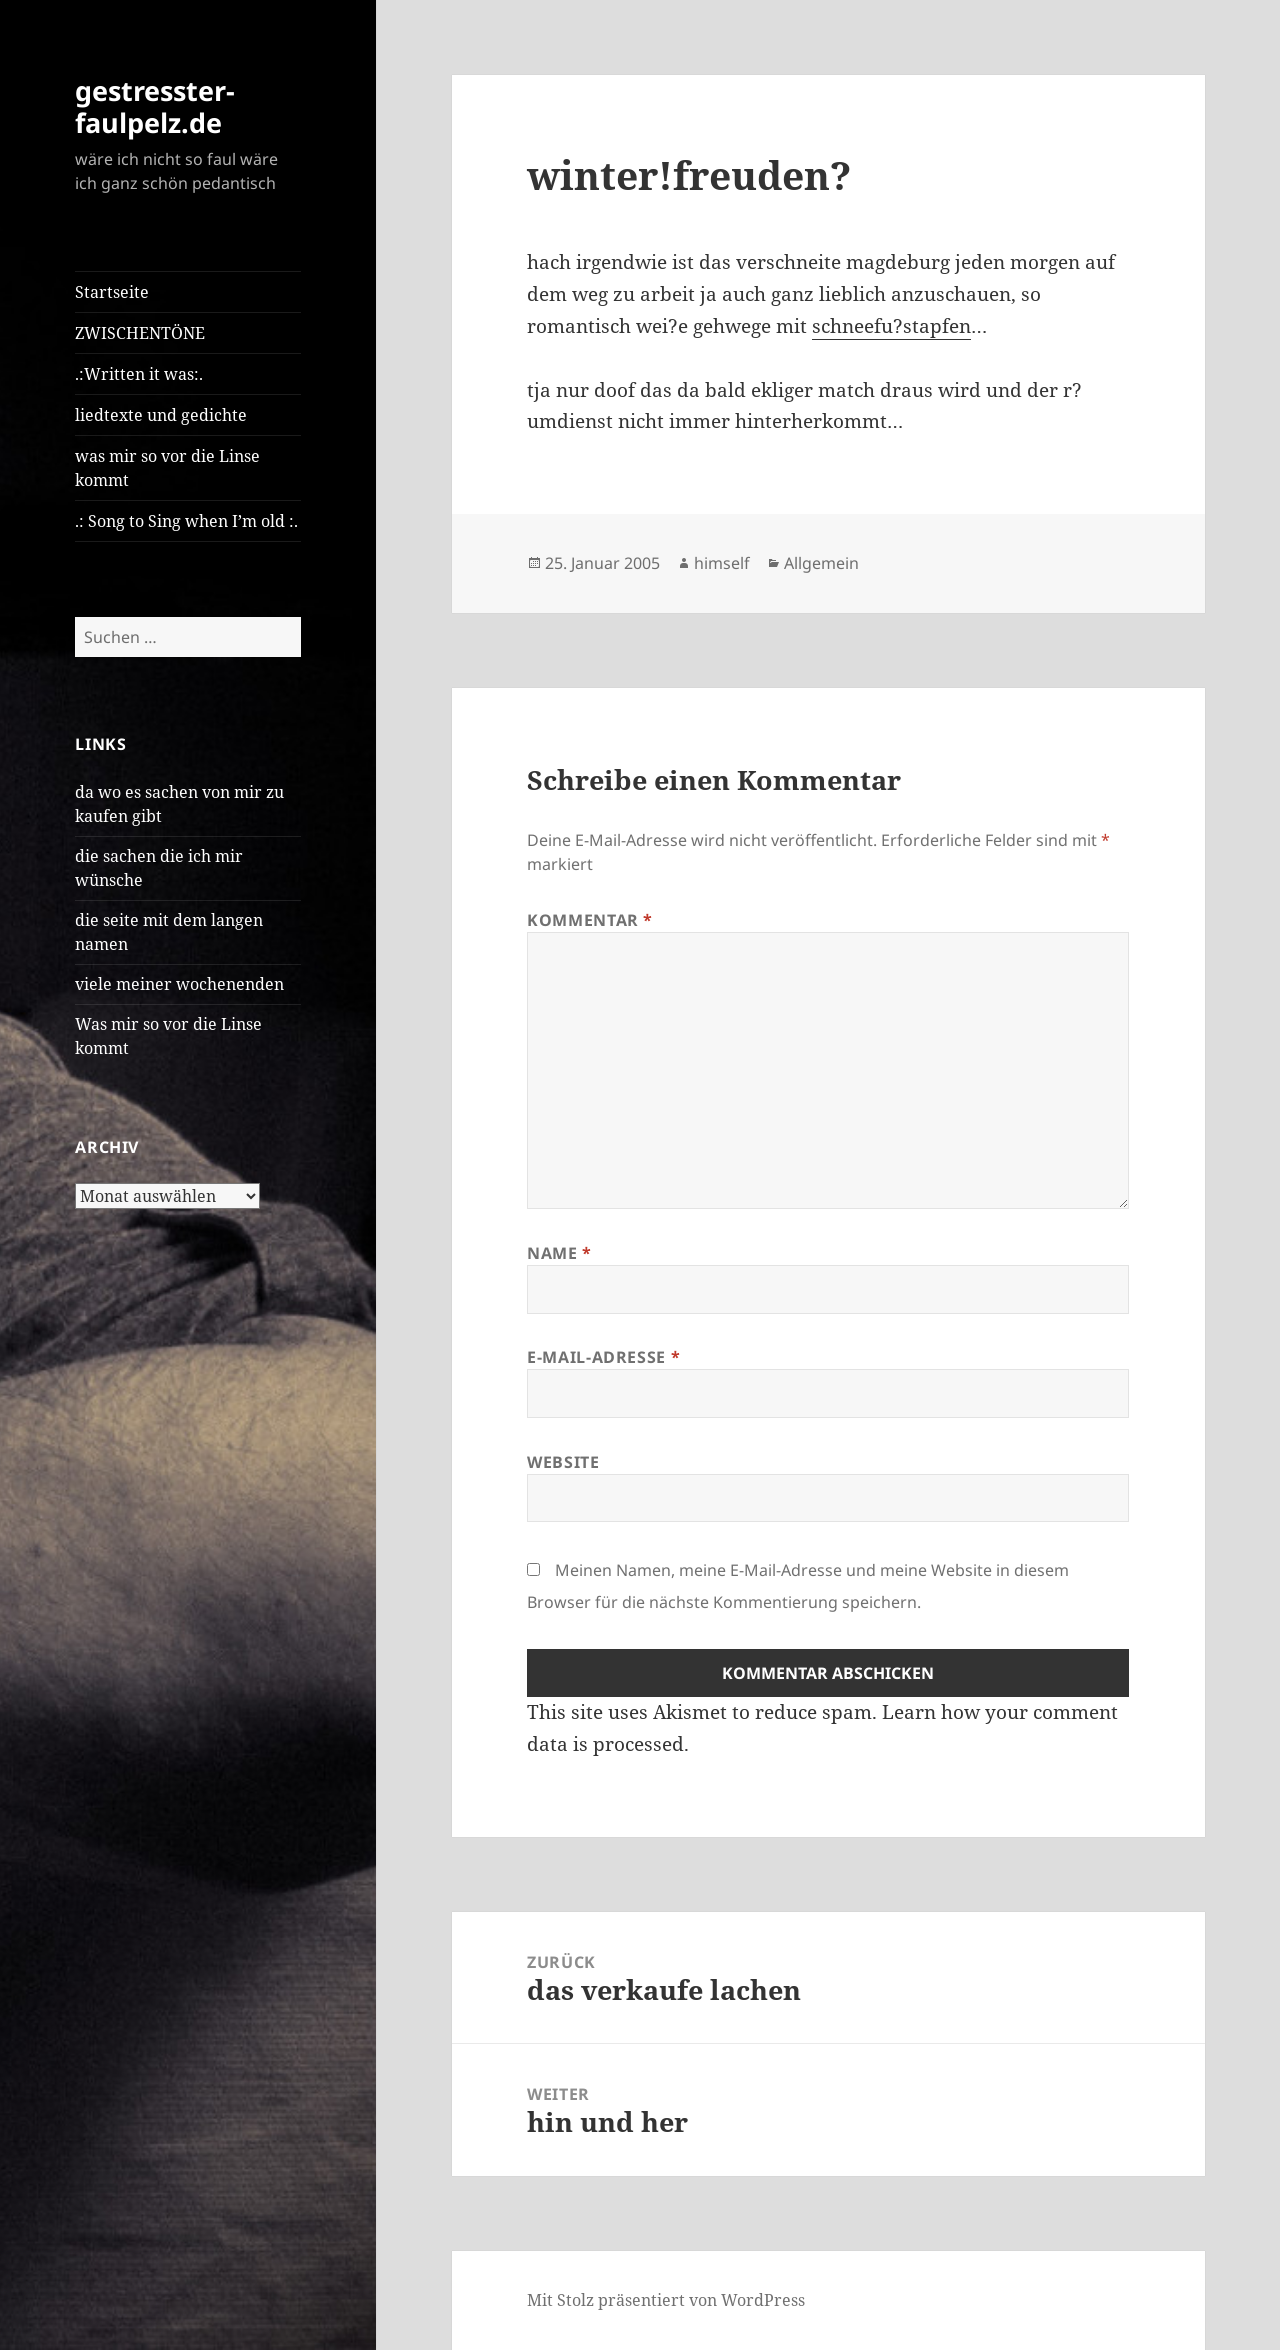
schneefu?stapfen (891, 326)
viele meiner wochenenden (179, 984)
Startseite (112, 292)
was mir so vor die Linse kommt (167, 468)
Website (563, 1462)
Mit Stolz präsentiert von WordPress (666, 2300)
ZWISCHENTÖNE (140, 333)
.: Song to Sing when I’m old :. (186, 521)
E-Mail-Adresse (603, 1357)
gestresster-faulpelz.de (155, 106)
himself (722, 563)
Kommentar (590, 920)
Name (559, 1253)
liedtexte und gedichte (161, 415)
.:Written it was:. (139, 374)
